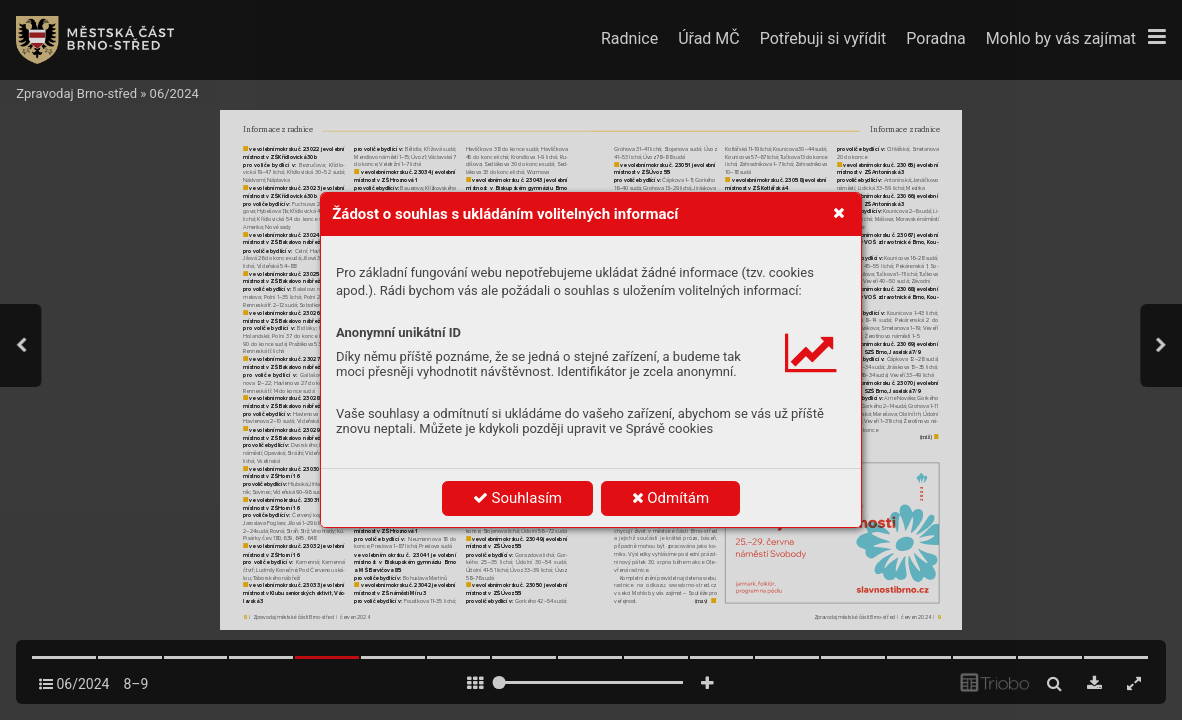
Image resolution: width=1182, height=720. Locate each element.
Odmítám (671, 498)
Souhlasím (517, 498)
